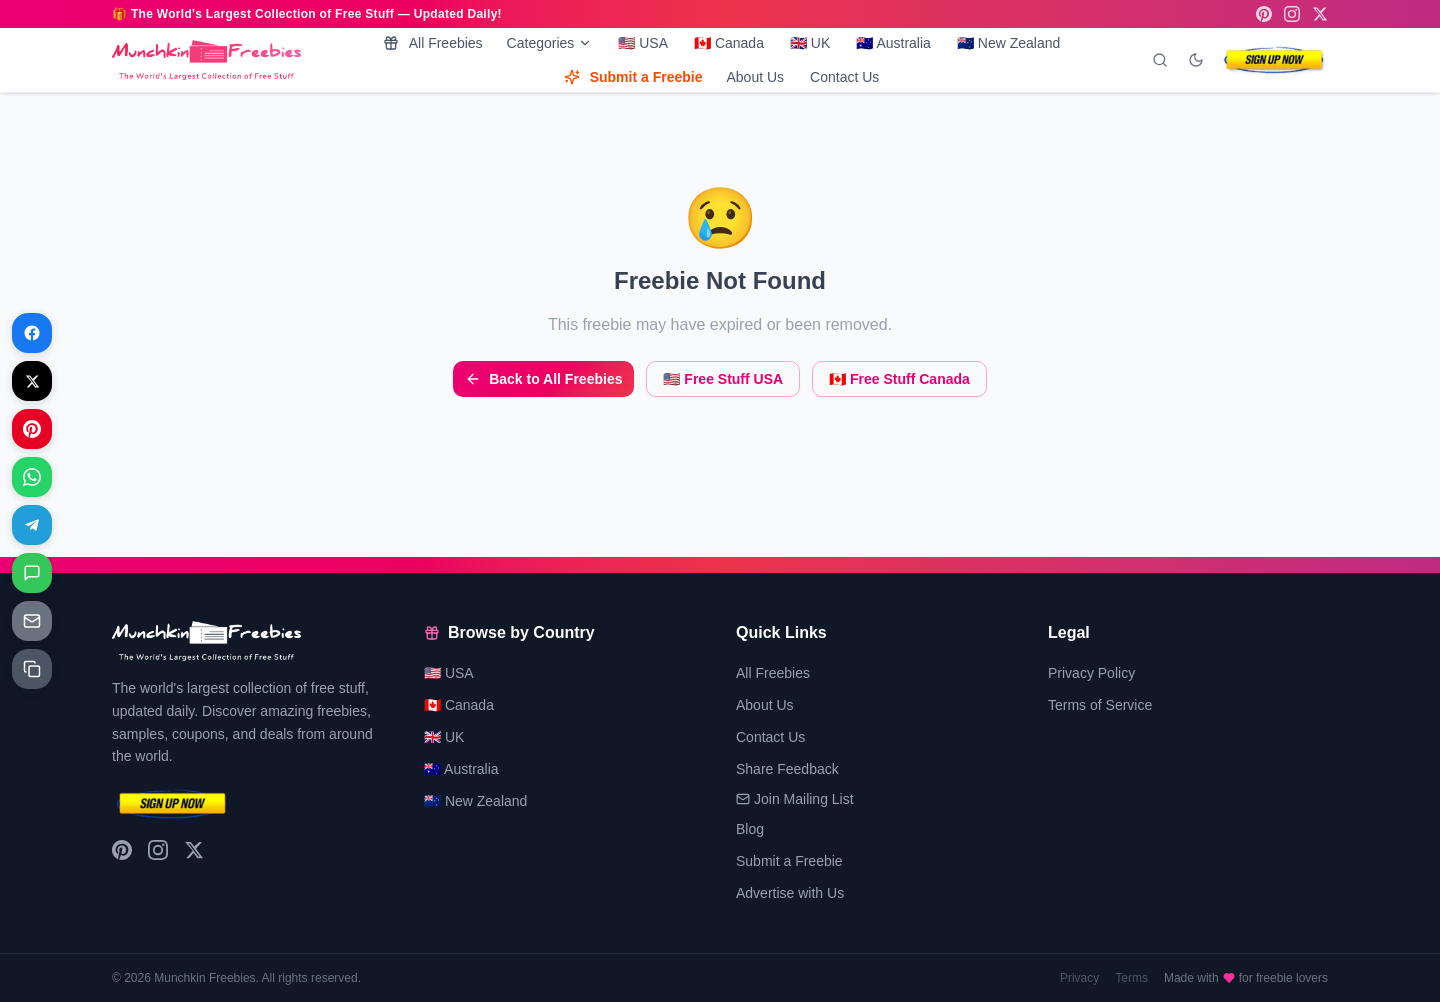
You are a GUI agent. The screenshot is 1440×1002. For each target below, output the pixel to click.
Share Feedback (787, 769)
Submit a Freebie (633, 77)
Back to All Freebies (543, 379)
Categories (550, 43)
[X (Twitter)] (1320, 14)
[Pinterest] (1264, 14)
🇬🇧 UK (810, 43)
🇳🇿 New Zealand (1008, 43)
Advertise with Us (790, 893)
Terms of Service (1100, 705)
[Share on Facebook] (32, 333)
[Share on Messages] (32, 573)
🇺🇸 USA (643, 43)
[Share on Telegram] (32, 525)
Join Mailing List (795, 799)
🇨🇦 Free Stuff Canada (899, 379)
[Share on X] (32, 381)
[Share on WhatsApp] (32, 477)
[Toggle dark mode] (1196, 60)
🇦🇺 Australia (893, 43)
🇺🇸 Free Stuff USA (723, 379)
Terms (1131, 978)
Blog (750, 829)
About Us (755, 77)
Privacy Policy (1091, 673)
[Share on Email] (32, 621)
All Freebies (433, 43)
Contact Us (844, 77)
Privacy (1079, 978)
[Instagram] (1292, 14)
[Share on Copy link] (32, 669)
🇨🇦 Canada (729, 43)
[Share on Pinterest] (32, 429)
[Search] (1160, 60)
